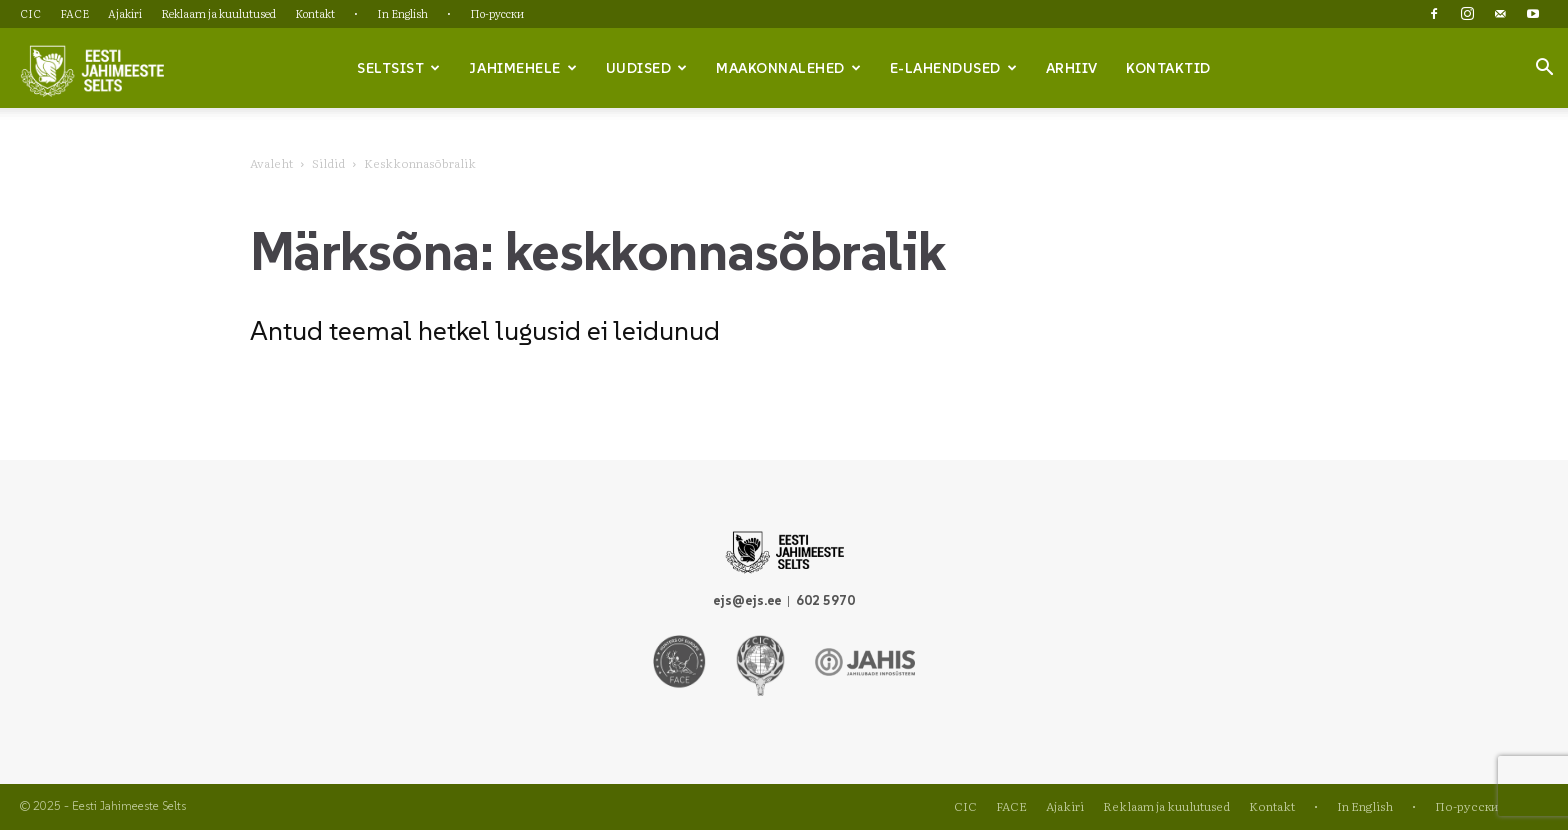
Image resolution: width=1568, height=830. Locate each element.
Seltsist (399, 68)
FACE (74, 13)
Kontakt (315, 13)
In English (402, 13)
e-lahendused (954, 68)
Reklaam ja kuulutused (218, 13)
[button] (1544, 69)
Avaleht (271, 163)
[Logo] (92, 69)
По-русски (497, 13)
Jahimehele (523, 68)
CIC (30, 13)
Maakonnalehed (788, 68)
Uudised (647, 68)
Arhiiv (1072, 68)
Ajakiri (125, 13)
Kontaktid (1168, 68)
